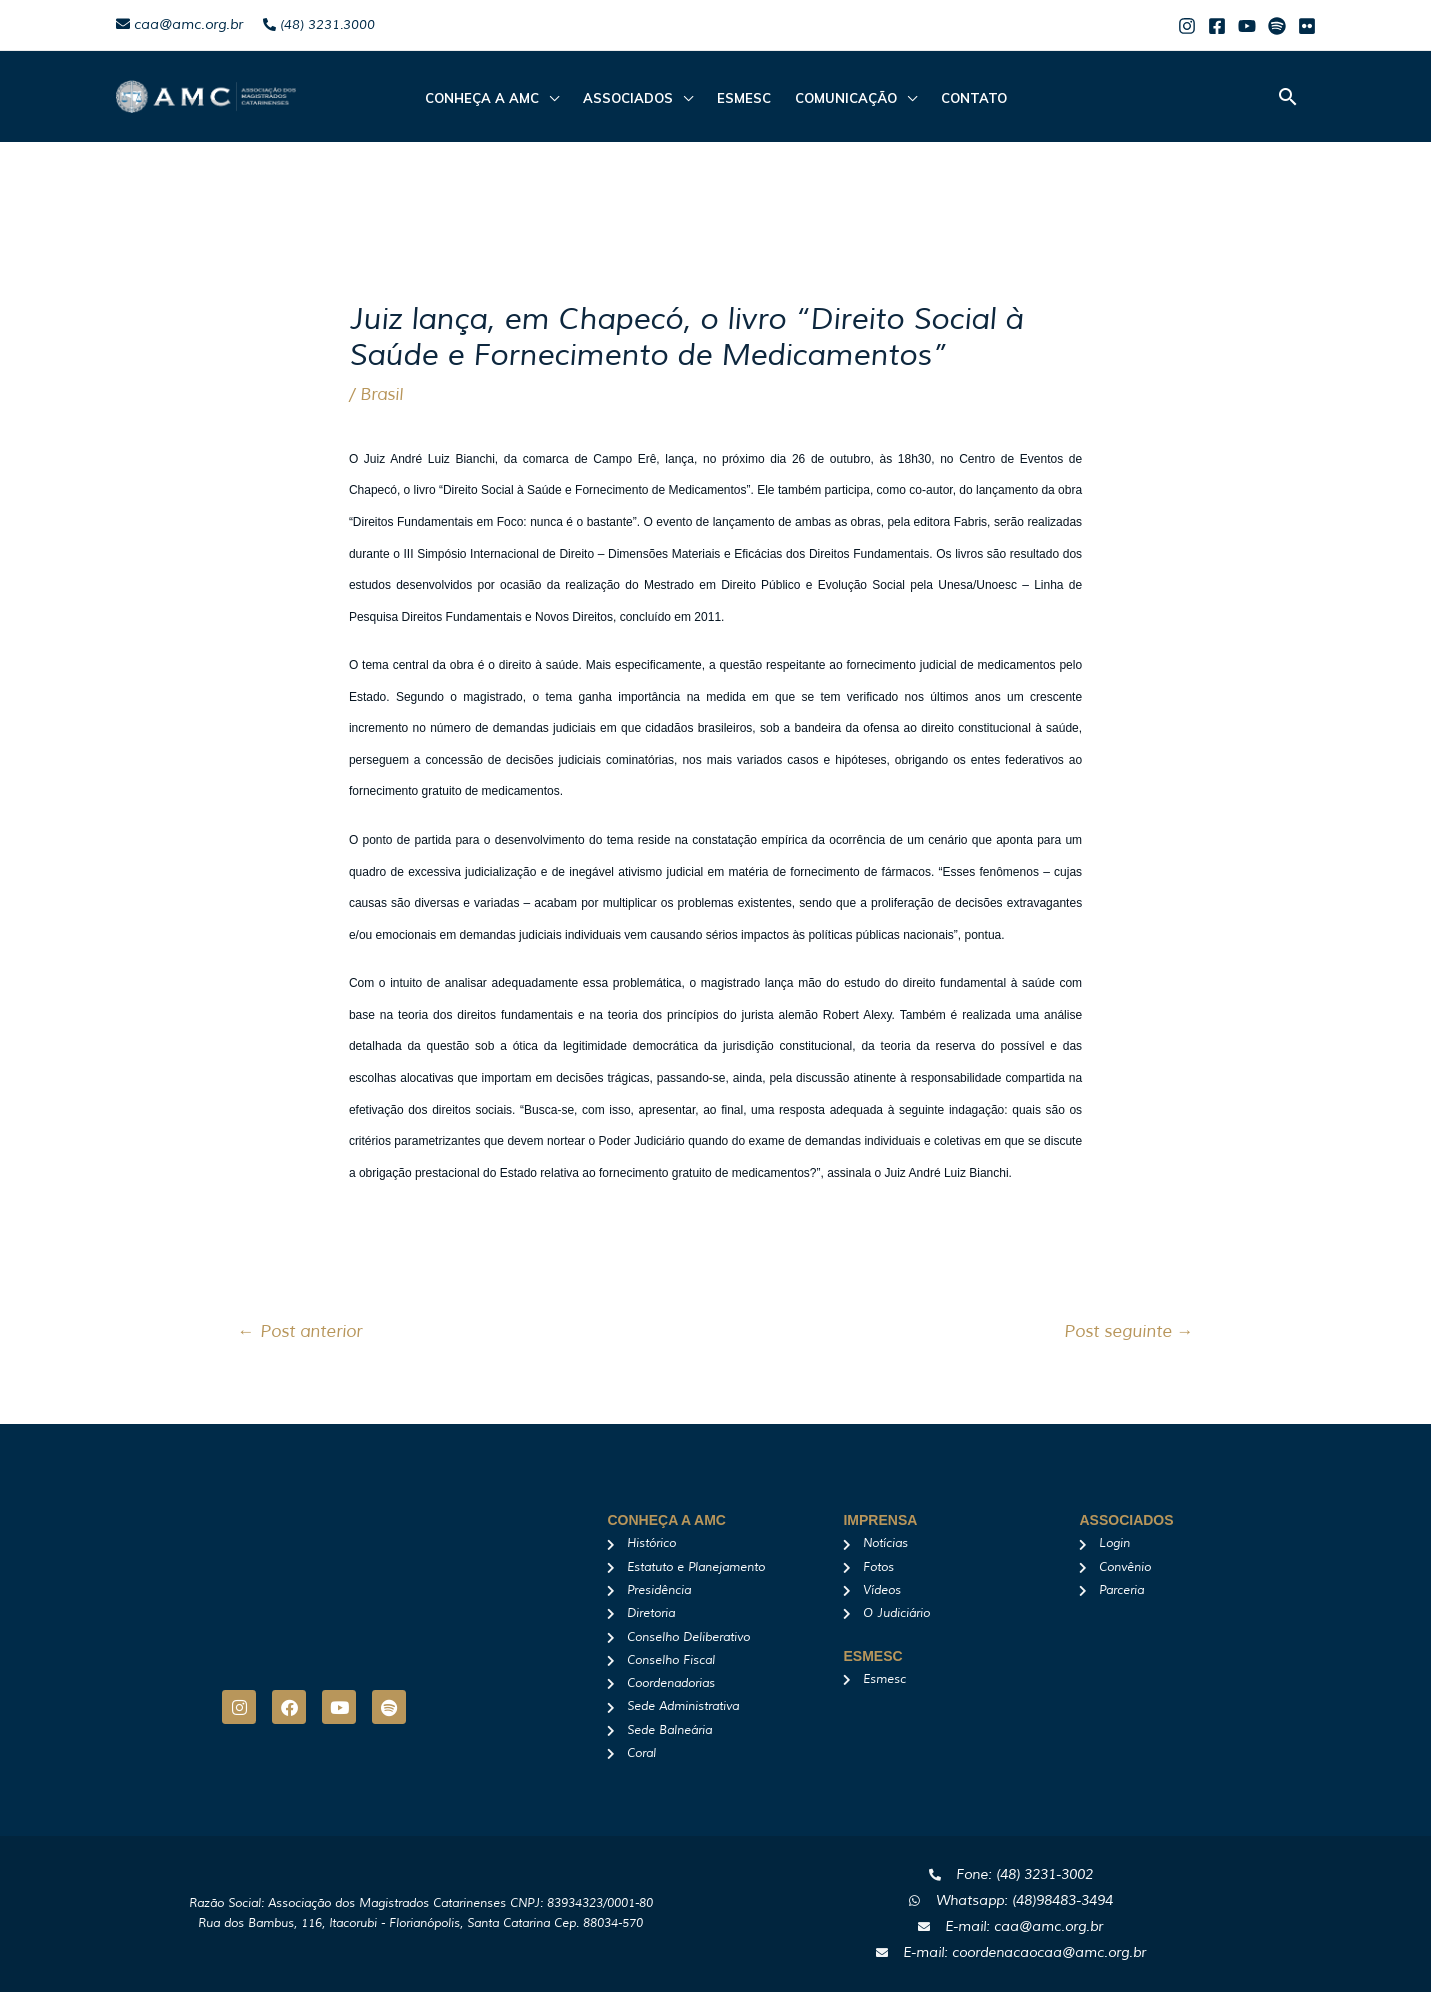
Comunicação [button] (846, 98)
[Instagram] (1187, 26)
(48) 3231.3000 (319, 25)
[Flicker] (1307, 26)
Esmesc (744, 98)
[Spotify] (1277, 26)
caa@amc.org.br (179, 24)
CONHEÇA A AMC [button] (482, 98)
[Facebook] (1217, 26)
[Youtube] (1247, 26)
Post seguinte (1129, 1331)
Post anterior (300, 1331)
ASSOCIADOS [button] (628, 98)
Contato (974, 98)
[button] (1288, 96)
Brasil (381, 394)
